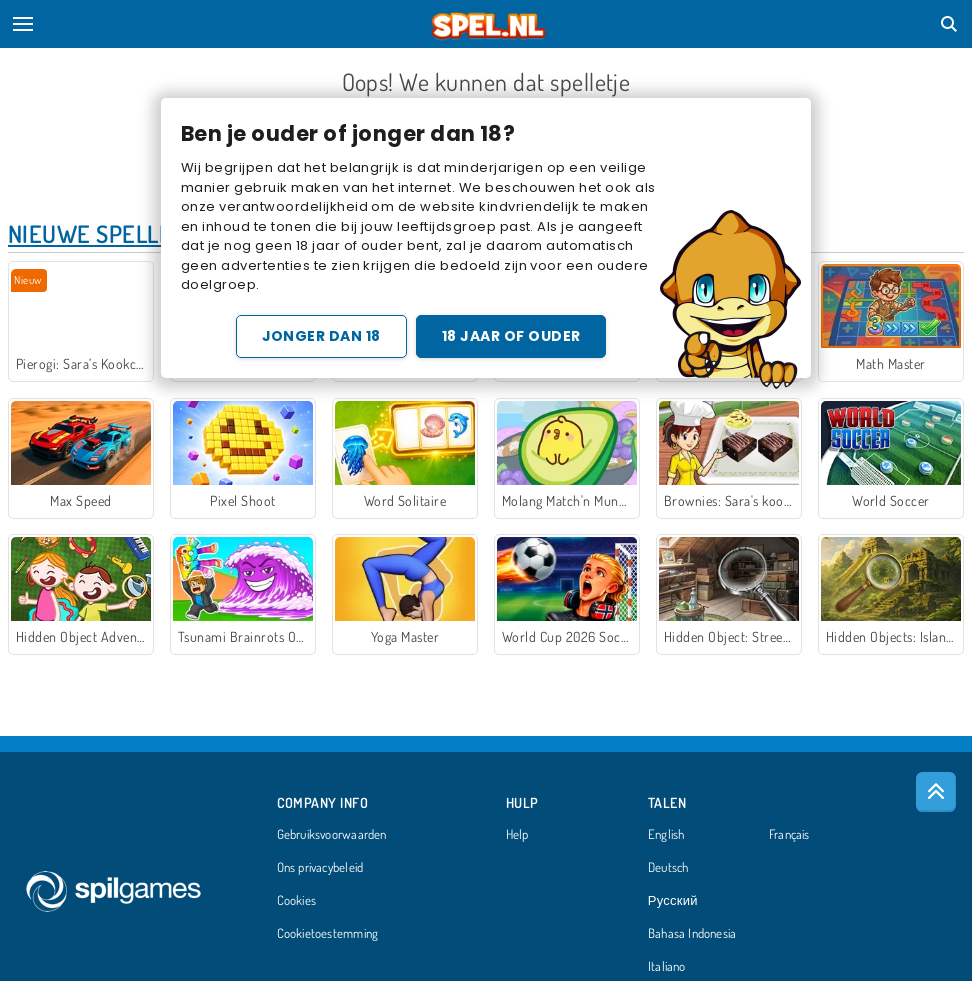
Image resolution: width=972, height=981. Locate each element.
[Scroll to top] (936, 792)
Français (789, 835)
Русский (673, 901)
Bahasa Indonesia (692, 934)
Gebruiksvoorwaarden (332, 835)
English (666, 835)
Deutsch (668, 868)
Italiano (667, 967)
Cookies (297, 901)
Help (517, 835)
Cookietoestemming (328, 934)
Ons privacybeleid (320, 868)
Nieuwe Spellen (97, 233)
